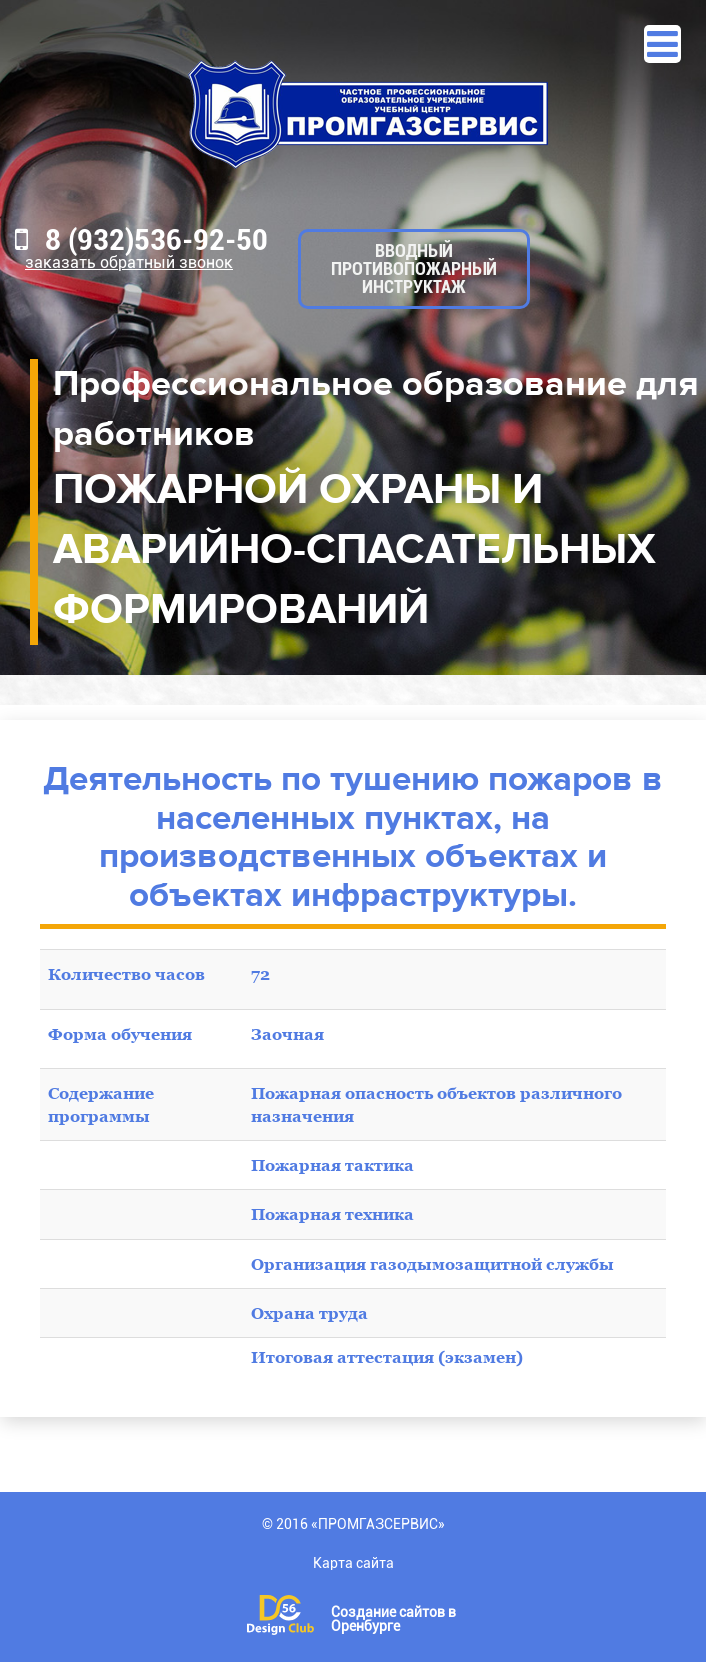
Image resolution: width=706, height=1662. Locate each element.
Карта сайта (353, 1563)
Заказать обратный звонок (129, 262)
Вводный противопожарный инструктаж (414, 268)
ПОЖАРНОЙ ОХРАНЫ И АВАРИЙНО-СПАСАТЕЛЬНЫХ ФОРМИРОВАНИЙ (354, 549)
